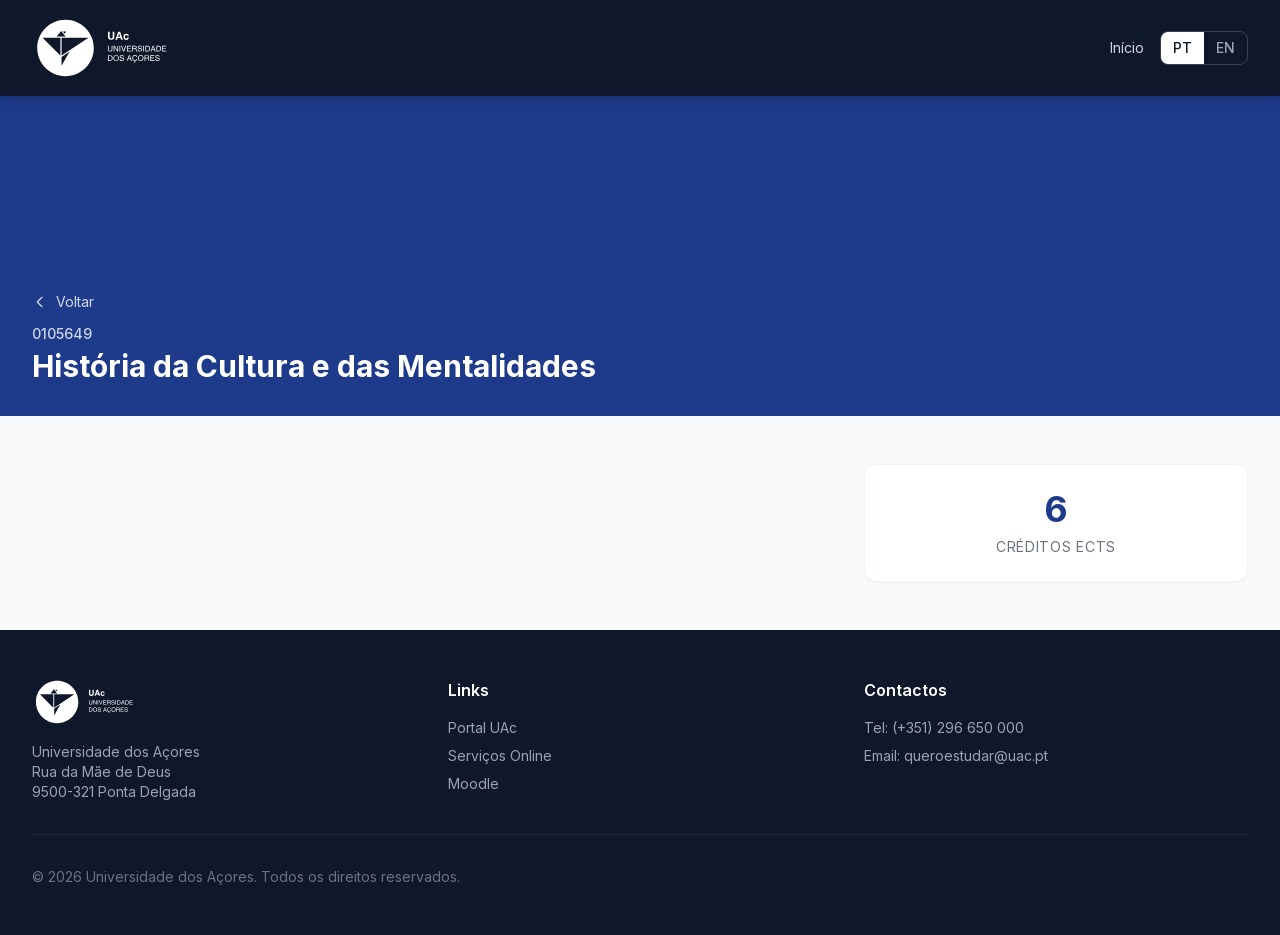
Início (1127, 47)
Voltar (63, 301)
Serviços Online (500, 755)
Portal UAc (482, 727)
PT (1182, 47)
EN (1225, 47)
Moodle (473, 783)
